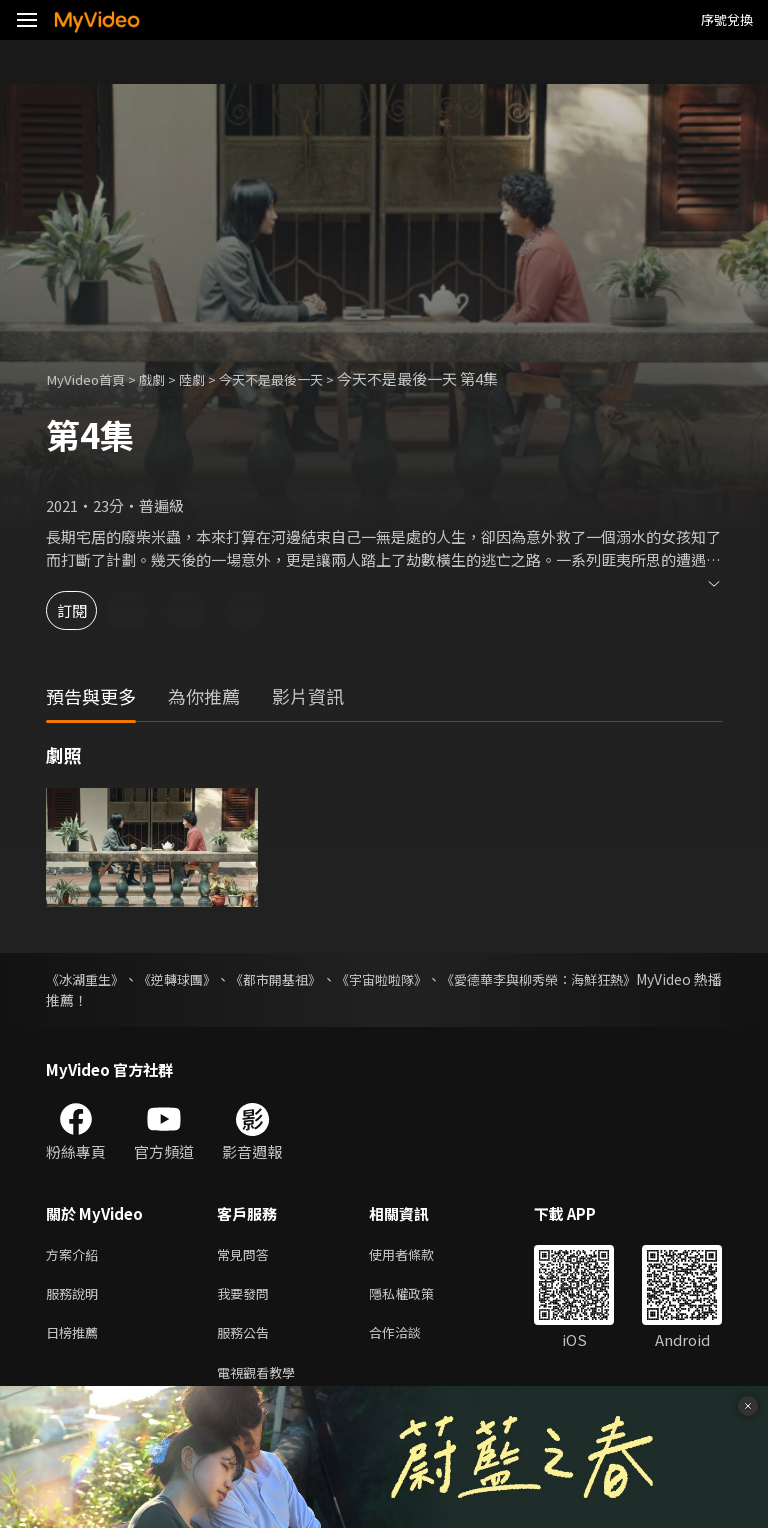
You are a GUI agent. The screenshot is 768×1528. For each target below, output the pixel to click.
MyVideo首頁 (91, 378)
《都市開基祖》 (314, 979)
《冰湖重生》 (88, 979)
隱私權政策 (418, 1297)
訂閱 (86, 610)
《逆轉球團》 (198, 979)
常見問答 (247, 1255)
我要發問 (247, 1297)
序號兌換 (727, 19)
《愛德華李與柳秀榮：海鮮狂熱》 (617, 979)
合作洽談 (411, 1339)
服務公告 (247, 1339)
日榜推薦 (76, 1339)
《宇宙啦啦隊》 (438, 979)
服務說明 (76, 1297)
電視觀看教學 (262, 1381)
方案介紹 (76, 1255)
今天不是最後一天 (299, 378)
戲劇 (166, 378)
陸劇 (210, 378)
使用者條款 (418, 1255)
